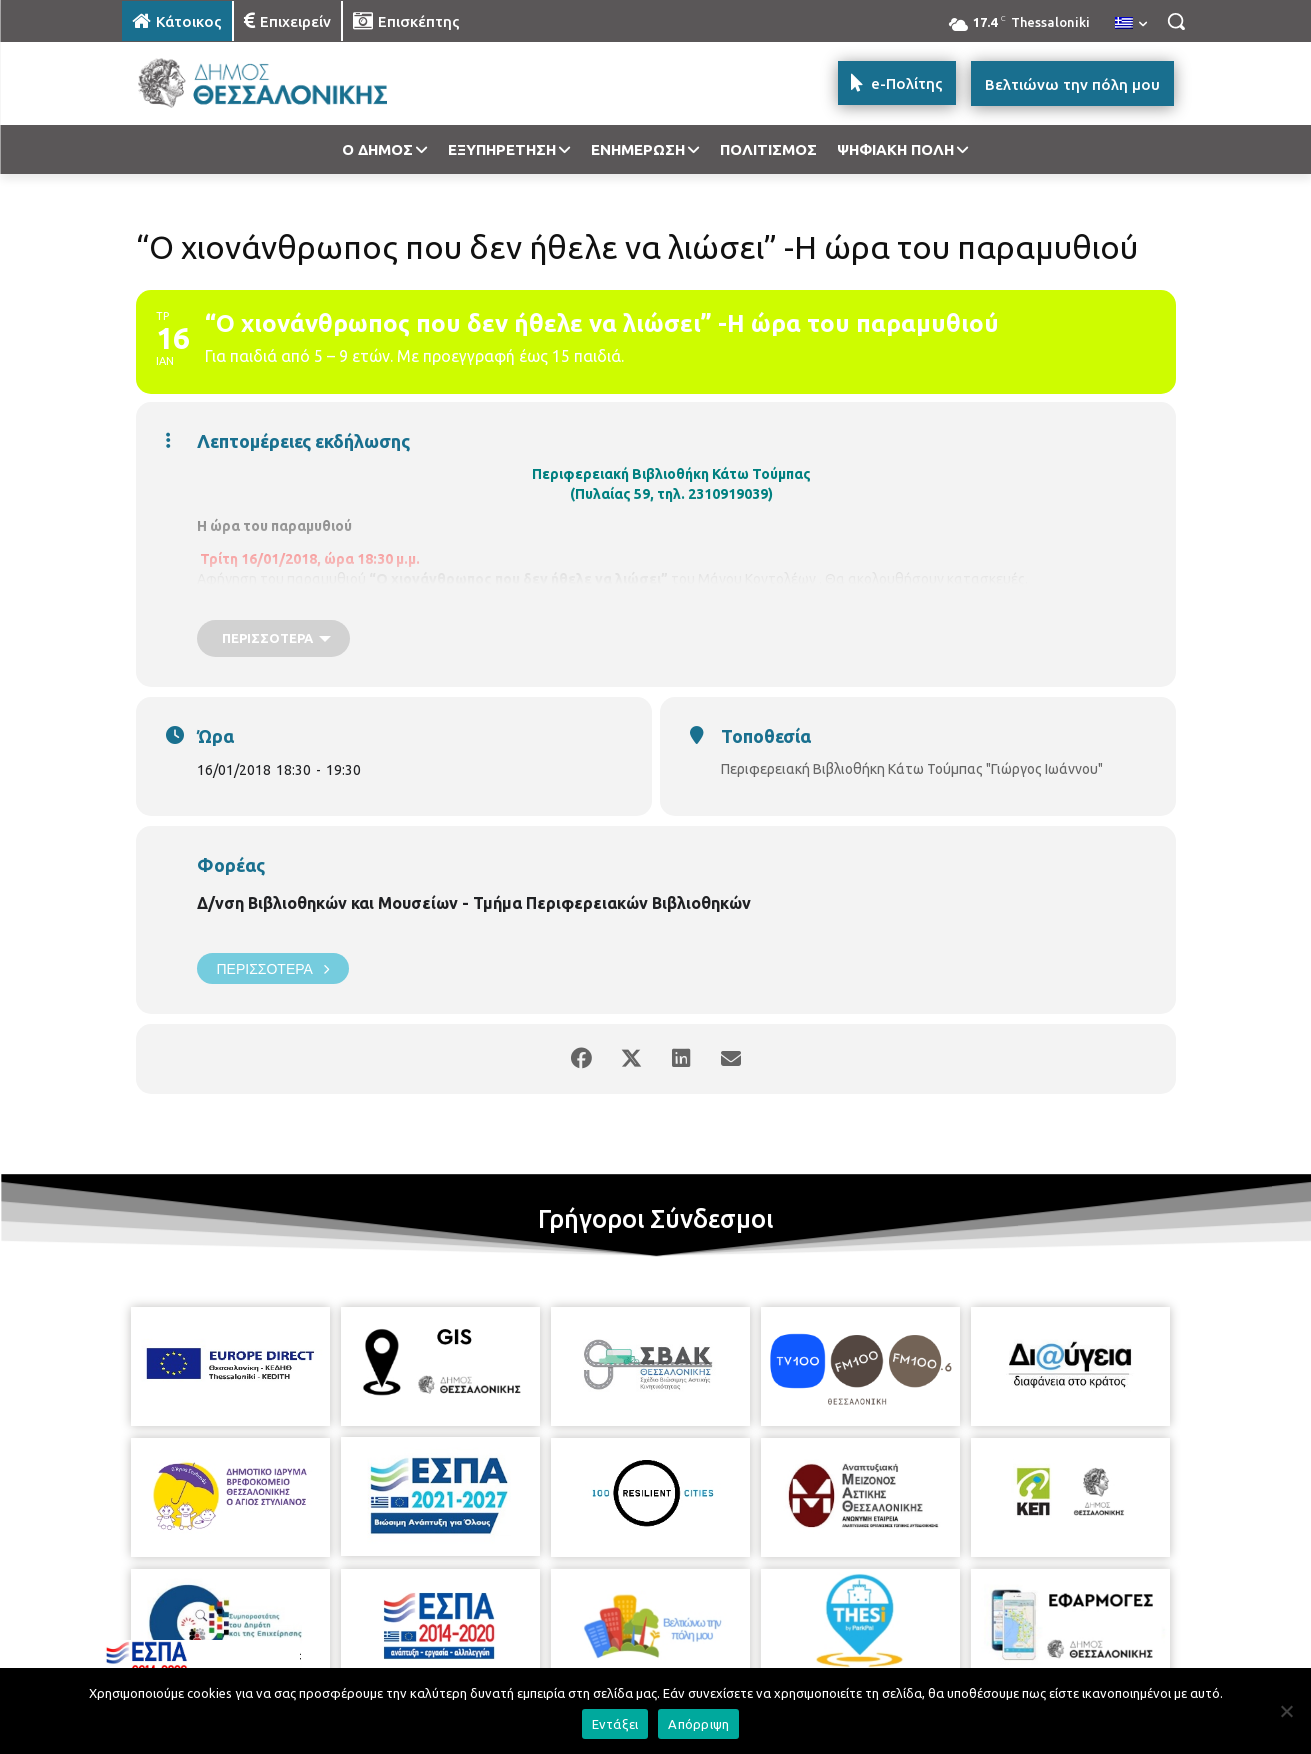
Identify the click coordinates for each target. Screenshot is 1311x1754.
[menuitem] (1131, 24)
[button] (1176, 21)
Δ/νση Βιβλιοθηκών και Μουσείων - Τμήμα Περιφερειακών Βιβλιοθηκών (474, 903)
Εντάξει (615, 1724)
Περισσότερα (273, 968)
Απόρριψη (698, 1724)
